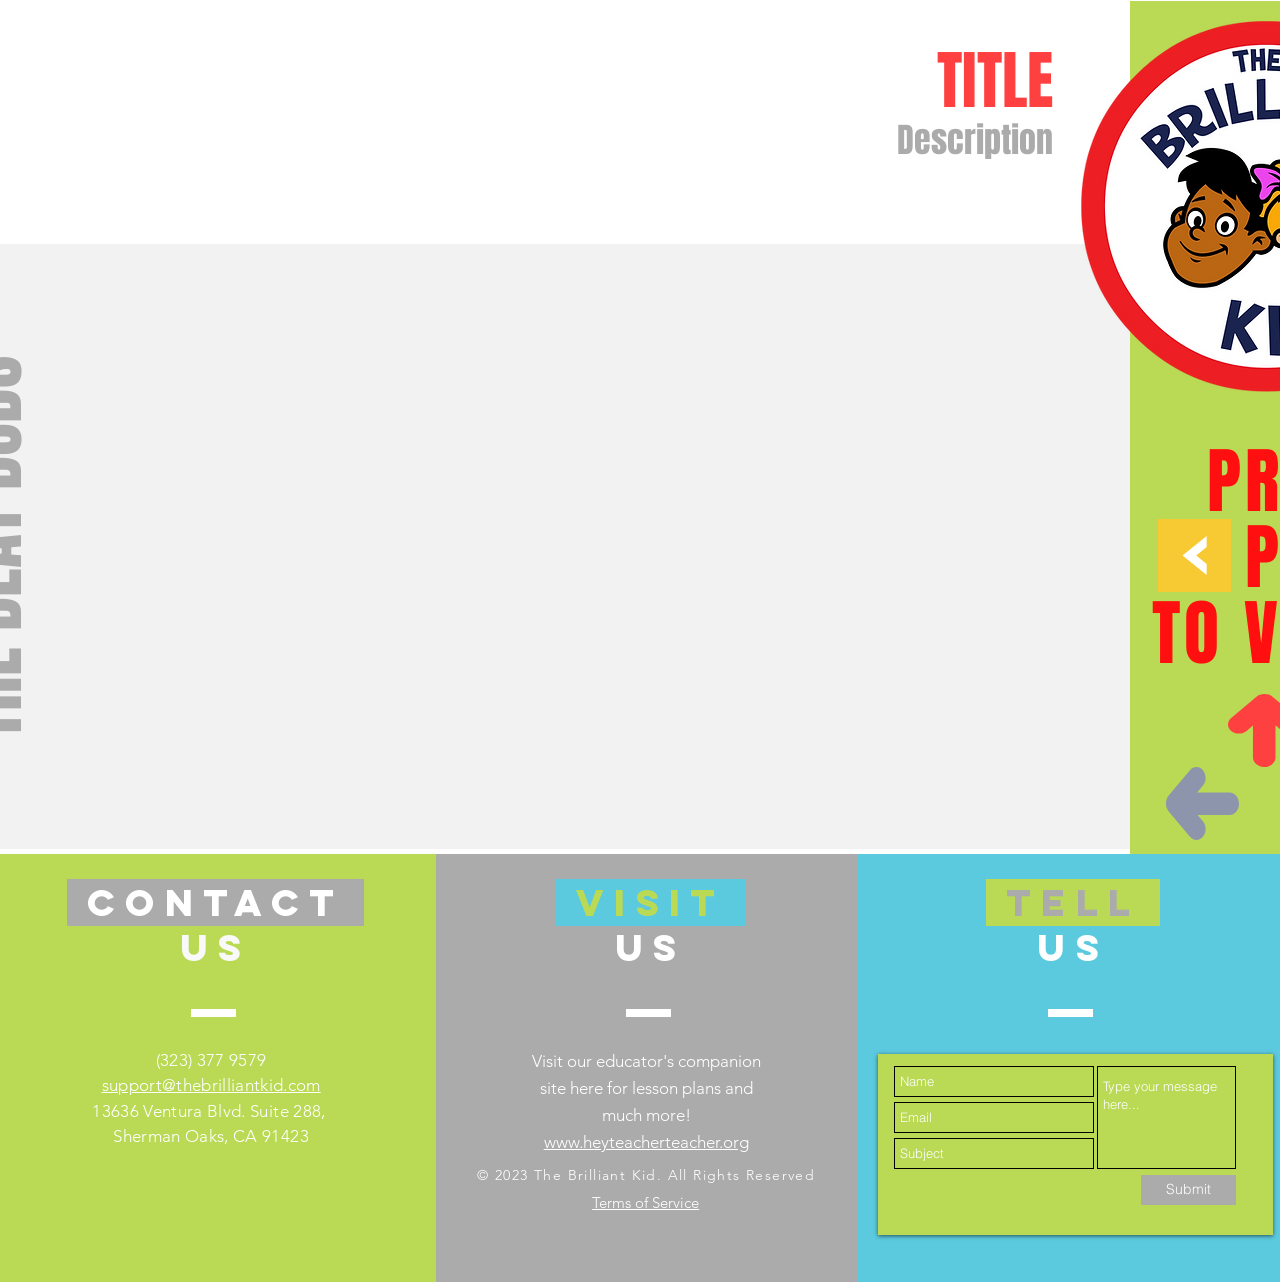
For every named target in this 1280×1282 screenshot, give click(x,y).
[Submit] (1188, 1190)
